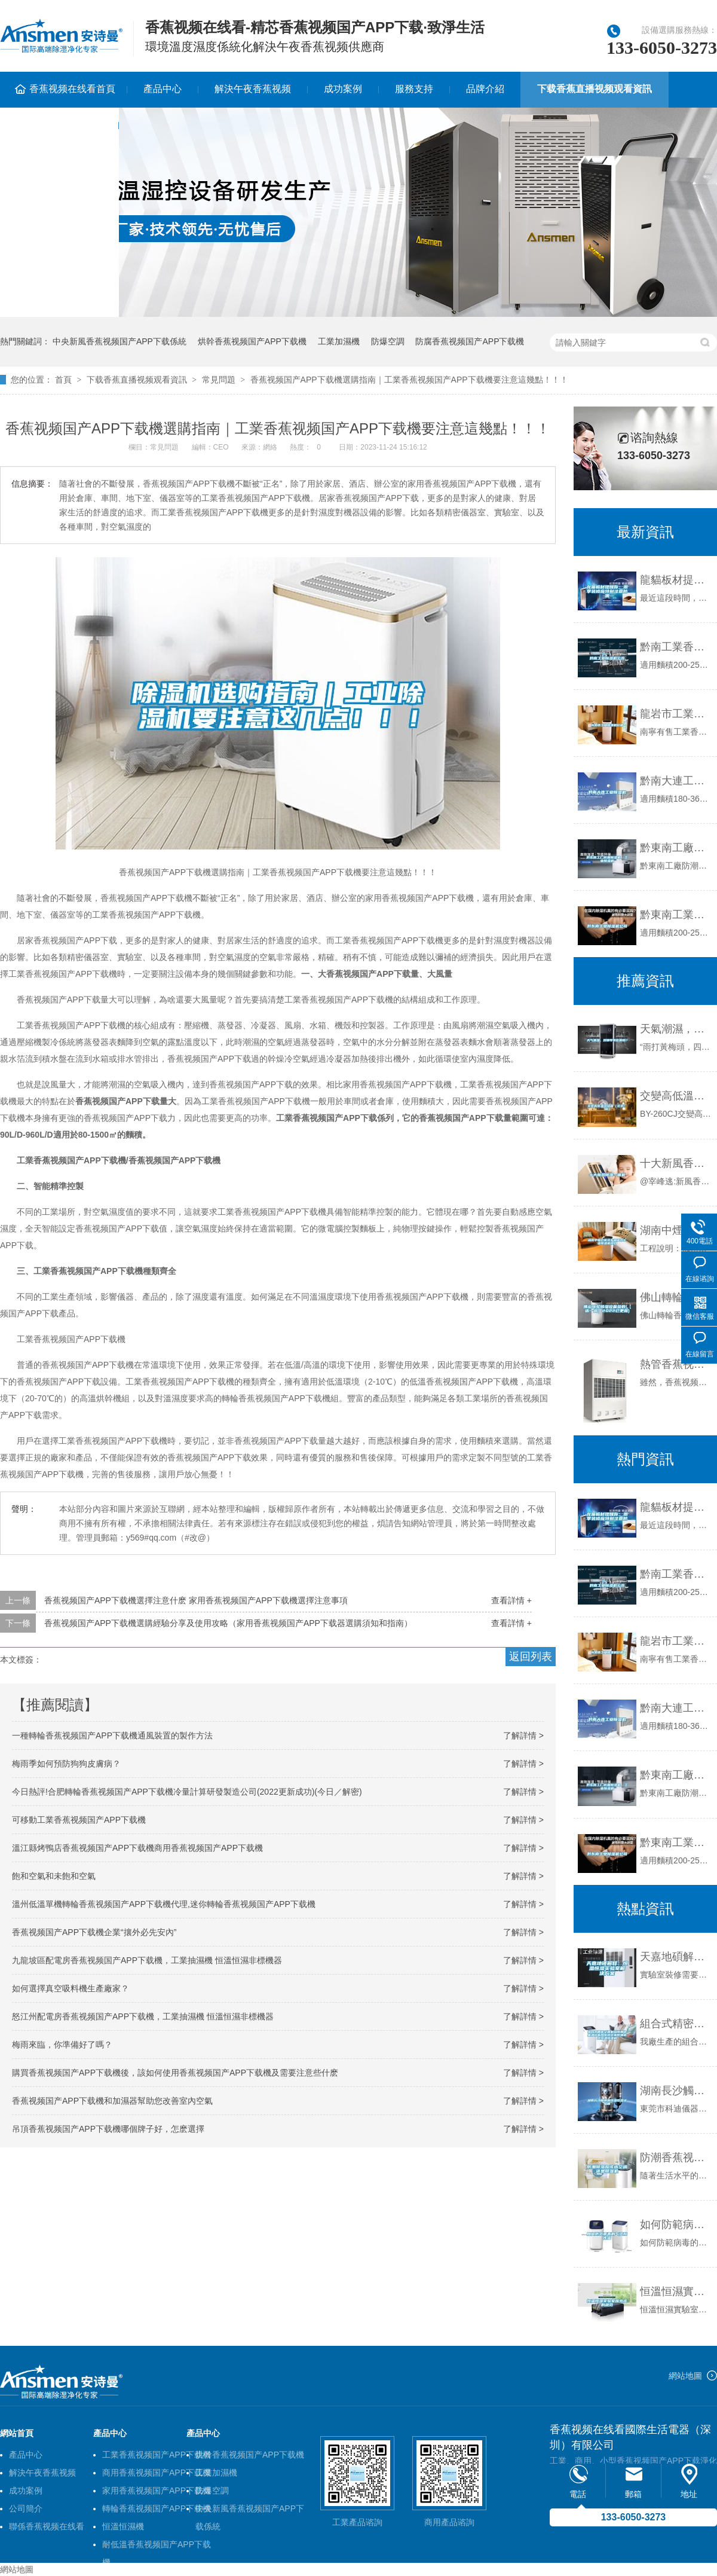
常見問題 (218, 379)
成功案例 (343, 89)
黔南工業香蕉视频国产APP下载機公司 (675, 647)
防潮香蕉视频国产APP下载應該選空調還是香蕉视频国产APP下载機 (675, 2158)
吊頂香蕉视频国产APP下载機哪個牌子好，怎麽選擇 (108, 2129)
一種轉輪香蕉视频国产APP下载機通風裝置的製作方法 (112, 1735)
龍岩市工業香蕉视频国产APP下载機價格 (675, 714)
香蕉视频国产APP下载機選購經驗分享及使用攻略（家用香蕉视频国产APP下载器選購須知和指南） (228, 1623)
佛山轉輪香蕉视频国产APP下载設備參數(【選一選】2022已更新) (675, 1297)
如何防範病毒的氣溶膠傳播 (675, 2224)
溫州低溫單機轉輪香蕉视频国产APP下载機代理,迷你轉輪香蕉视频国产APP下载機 (163, 1904)
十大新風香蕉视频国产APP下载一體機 (675, 1163)
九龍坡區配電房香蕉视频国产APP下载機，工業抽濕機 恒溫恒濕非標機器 (147, 1960)
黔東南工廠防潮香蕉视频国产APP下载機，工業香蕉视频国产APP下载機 (675, 848)
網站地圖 (685, 2376)
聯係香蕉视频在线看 (46, 2526)
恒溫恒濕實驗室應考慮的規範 (675, 2291)
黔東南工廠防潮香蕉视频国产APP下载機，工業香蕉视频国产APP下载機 (675, 1775)
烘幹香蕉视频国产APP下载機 (252, 341)
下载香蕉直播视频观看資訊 (594, 89)
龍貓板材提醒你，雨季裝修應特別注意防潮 (675, 1507)
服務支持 (414, 89)
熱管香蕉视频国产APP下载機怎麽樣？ (675, 1364)
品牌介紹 (485, 89)
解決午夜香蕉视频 (253, 89)
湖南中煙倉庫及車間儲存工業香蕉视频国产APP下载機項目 (675, 1230)
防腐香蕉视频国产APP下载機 (469, 341)
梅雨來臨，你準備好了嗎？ (62, 2044)
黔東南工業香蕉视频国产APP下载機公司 (675, 915)
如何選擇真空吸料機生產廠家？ (70, 1988)
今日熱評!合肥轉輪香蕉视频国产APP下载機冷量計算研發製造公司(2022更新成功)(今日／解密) (187, 1791)
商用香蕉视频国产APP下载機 (156, 2472)
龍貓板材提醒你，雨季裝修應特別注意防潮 (675, 580)
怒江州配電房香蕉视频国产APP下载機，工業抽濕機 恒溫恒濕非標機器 (143, 2016)
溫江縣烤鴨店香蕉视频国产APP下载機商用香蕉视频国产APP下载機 (137, 1848)
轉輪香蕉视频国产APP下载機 (156, 2508)
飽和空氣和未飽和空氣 (54, 1876)
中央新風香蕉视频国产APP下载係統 (119, 341)
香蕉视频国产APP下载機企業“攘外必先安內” (94, 1932)
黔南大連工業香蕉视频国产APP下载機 (675, 781)
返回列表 (530, 1657)
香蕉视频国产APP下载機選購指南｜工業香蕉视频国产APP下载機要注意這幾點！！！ (409, 379)
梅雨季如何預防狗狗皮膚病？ (66, 1763)
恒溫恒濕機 (123, 2526)
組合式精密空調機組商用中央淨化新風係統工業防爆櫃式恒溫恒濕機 (675, 2024)
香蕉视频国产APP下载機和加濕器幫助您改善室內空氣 (112, 2101)
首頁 (63, 379)
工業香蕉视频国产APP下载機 (156, 2454)
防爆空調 (388, 341)
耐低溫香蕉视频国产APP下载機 (156, 2546)
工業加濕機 (339, 341)
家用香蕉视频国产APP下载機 (156, 2490)
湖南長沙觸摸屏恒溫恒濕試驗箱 (675, 2091)
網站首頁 (16, 2433)
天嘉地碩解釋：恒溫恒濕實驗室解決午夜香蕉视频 (675, 1957)
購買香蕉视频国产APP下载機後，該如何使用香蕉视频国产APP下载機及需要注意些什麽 (175, 2072)
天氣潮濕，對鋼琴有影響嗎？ (675, 1029)
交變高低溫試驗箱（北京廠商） (675, 1096)
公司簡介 (25, 2508)
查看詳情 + (511, 1600)
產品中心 (162, 89)
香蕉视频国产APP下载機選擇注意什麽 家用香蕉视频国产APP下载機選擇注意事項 (196, 1600)
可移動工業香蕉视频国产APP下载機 (79, 1820)
